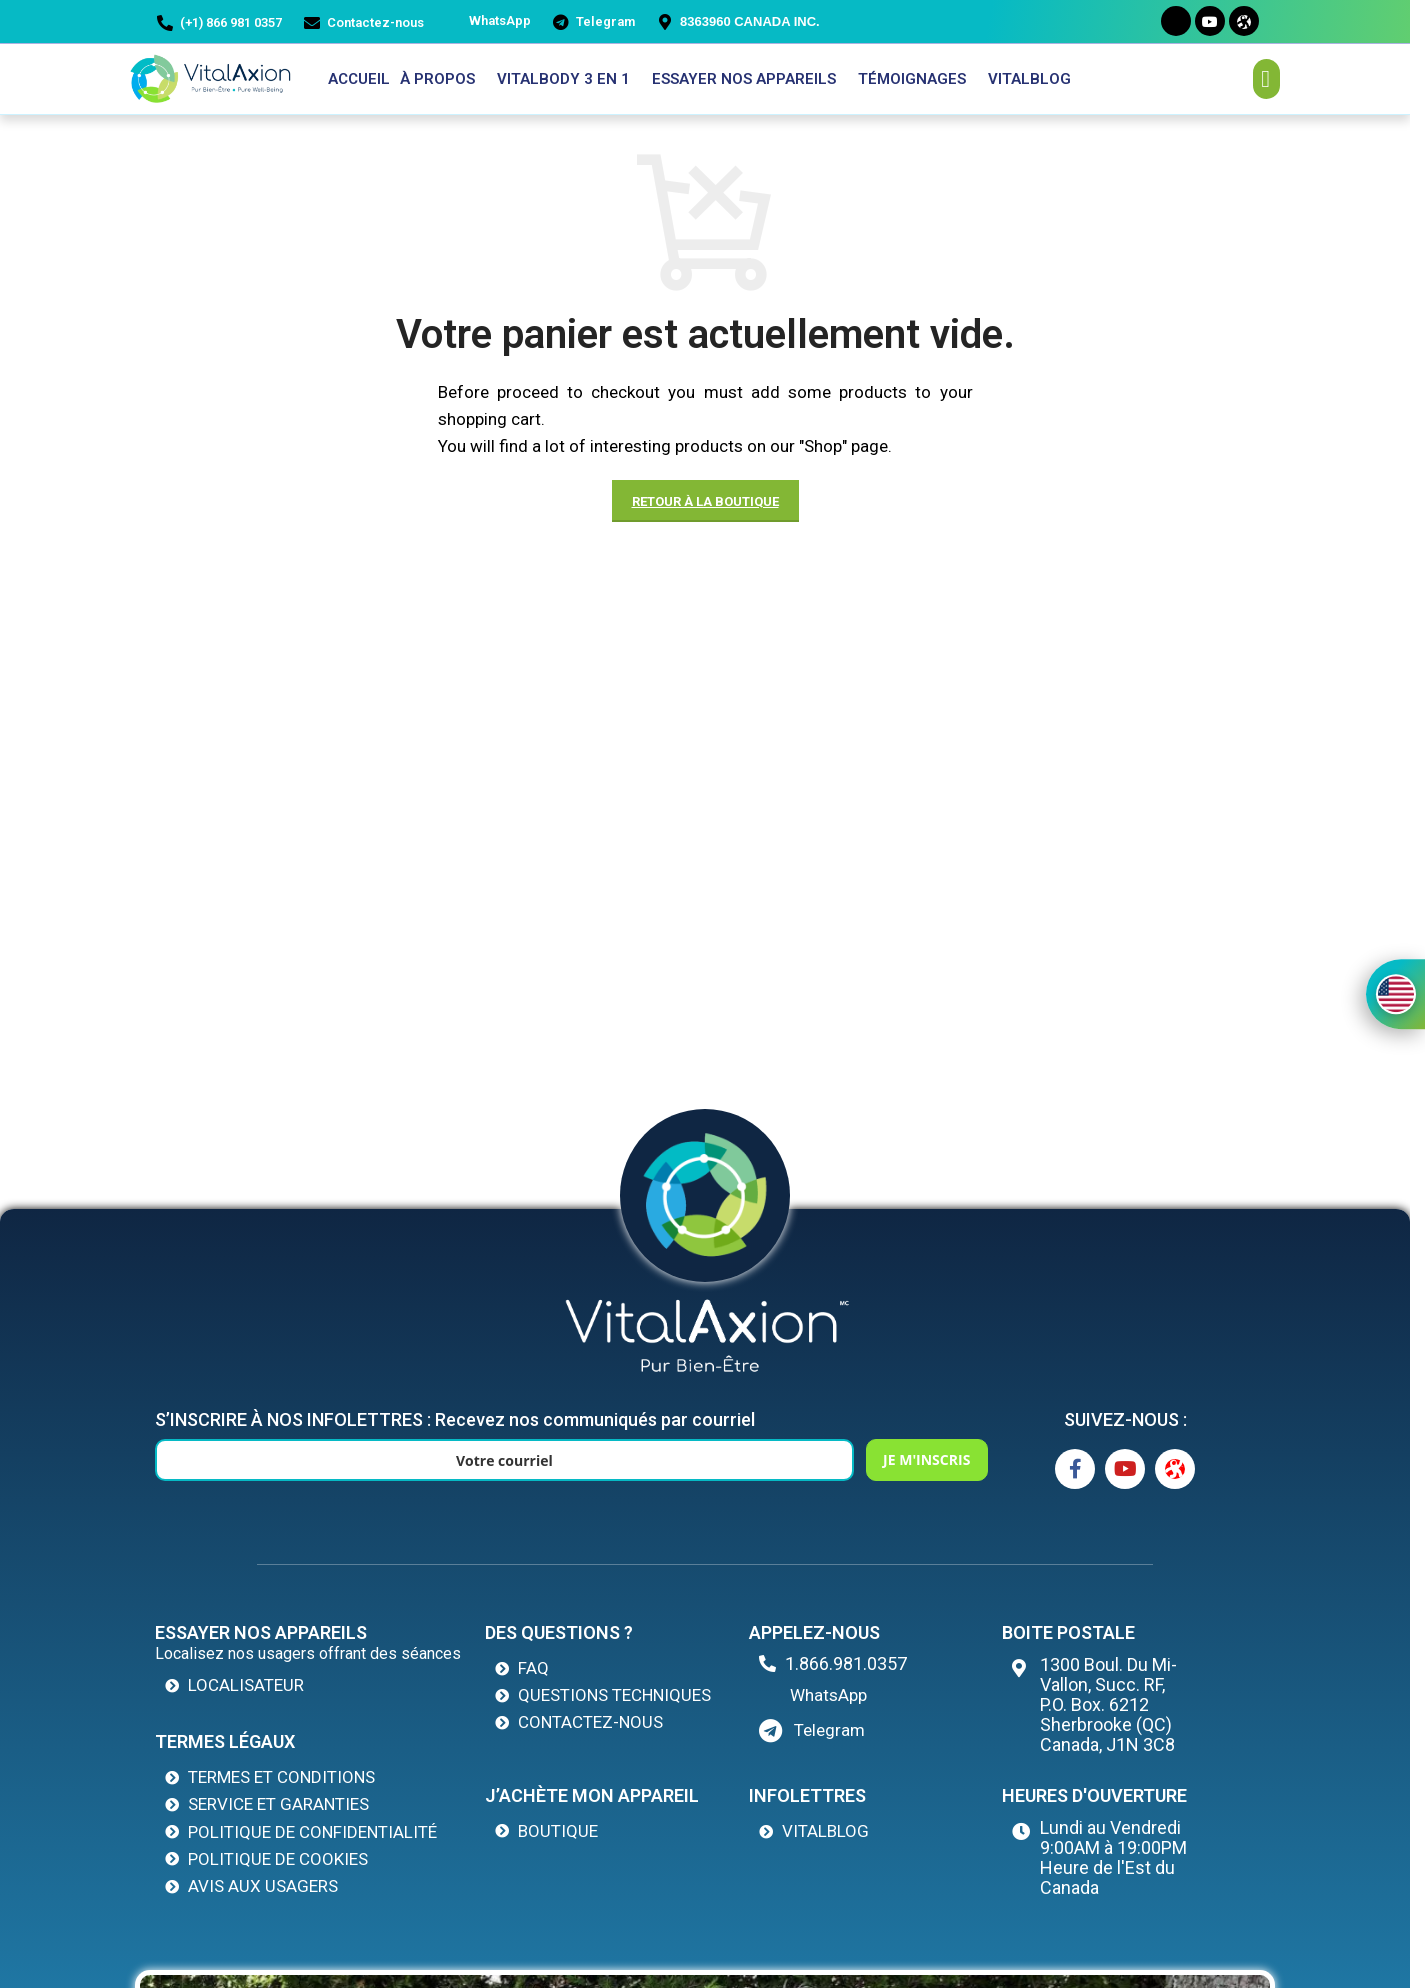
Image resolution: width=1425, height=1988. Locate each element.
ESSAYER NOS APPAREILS (744, 79)
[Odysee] (1244, 21)
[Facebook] (1176, 21)
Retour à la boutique (705, 501)
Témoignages (912, 79)
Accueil (359, 79)
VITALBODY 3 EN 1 (563, 79)
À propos (437, 79)
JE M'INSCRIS (864, 1459)
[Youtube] (1210, 21)
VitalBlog (1029, 79)
